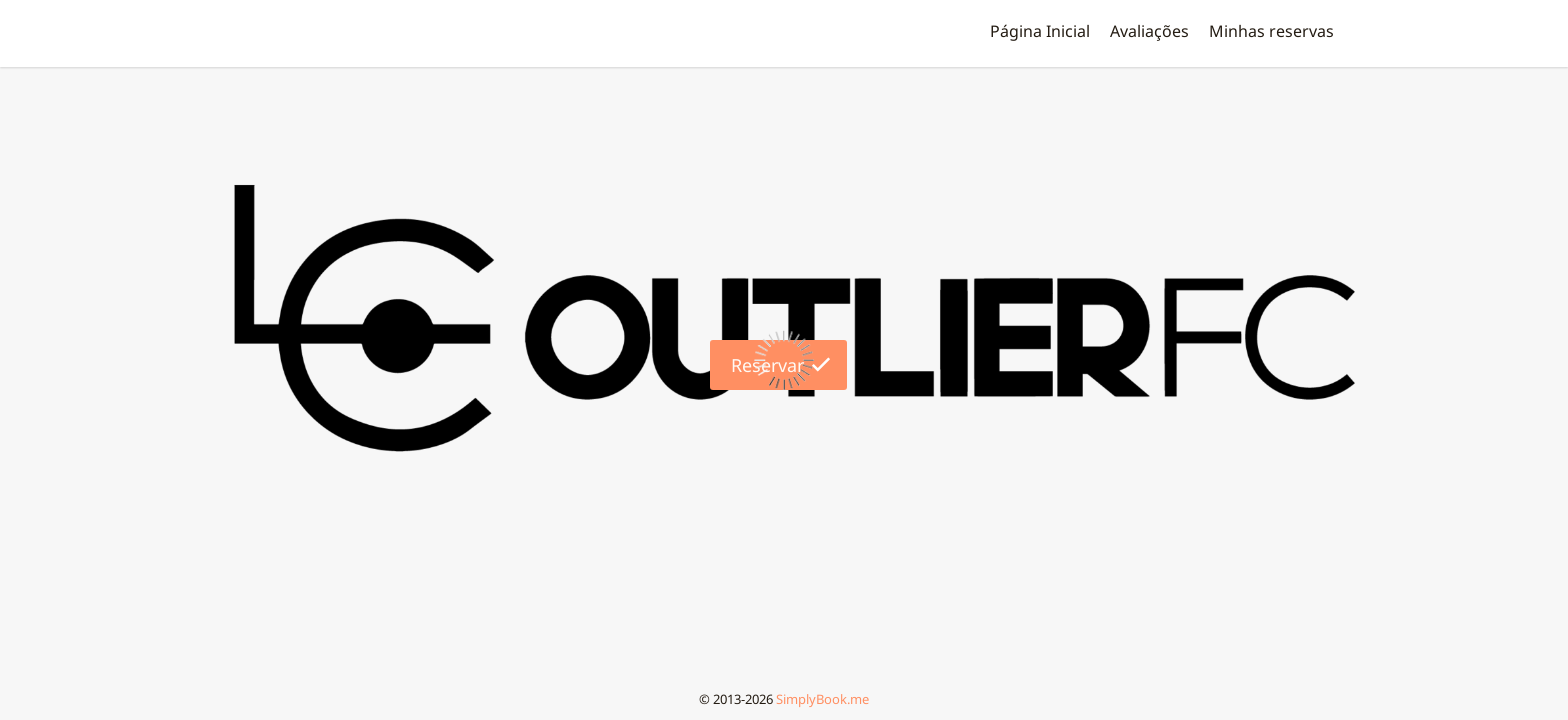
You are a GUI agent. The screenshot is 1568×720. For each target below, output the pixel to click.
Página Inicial (1040, 31)
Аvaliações (1149, 31)
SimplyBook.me (822, 699)
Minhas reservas (1271, 31)
